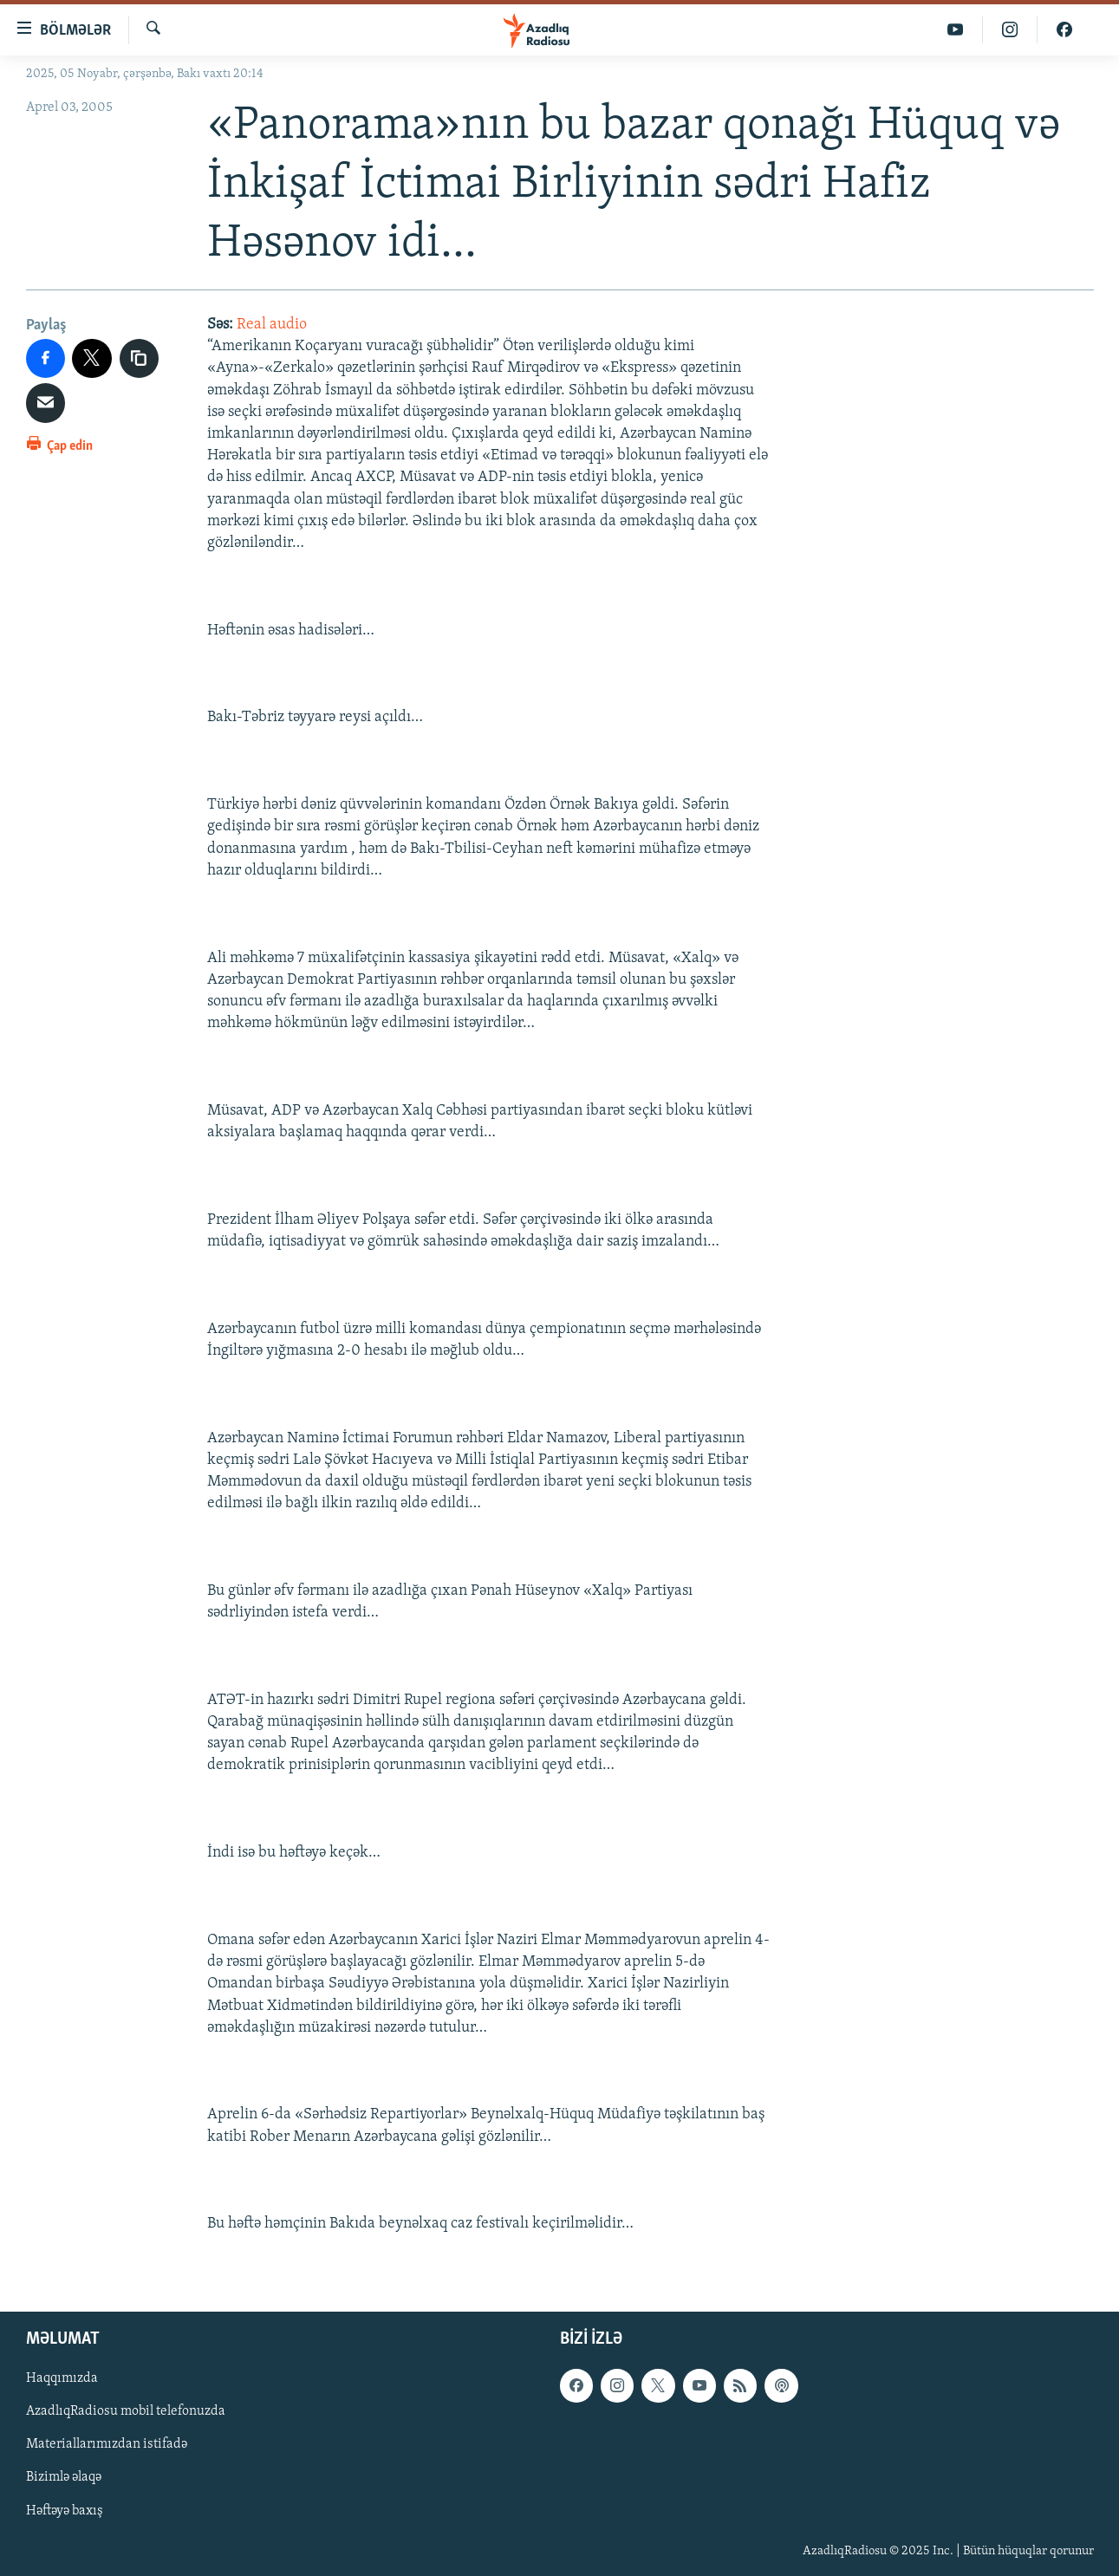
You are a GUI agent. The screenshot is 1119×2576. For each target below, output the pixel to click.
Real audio (272, 324)
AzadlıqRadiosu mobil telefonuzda (125, 2411)
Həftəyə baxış (64, 2510)
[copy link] (139, 359)
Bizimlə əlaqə (63, 2477)
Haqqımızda (62, 2378)
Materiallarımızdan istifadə (106, 2444)
